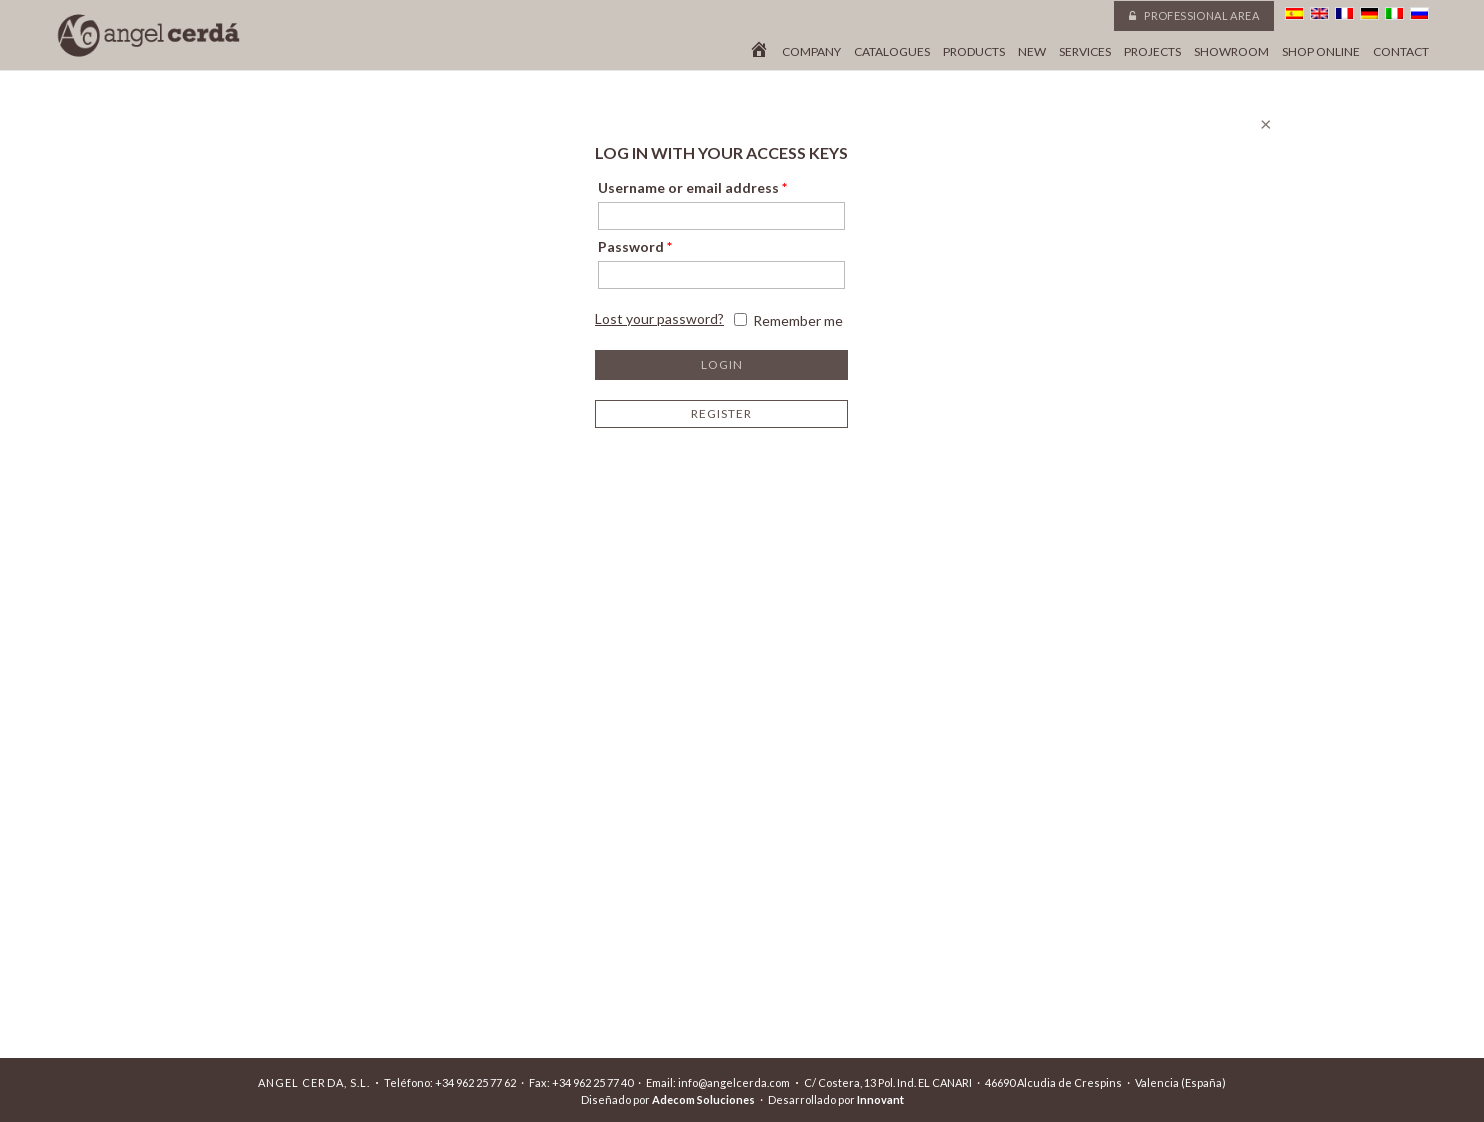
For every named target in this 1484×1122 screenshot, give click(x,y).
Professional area (1194, 15)
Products (974, 52)
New (1032, 52)
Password (635, 246)
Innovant (880, 1099)
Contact (1401, 52)
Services (1085, 52)
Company (811, 52)
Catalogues (892, 52)
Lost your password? (659, 318)
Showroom (1231, 52)
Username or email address (692, 187)
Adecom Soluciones (703, 1099)
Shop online (1321, 52)
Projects (1152, 52)
